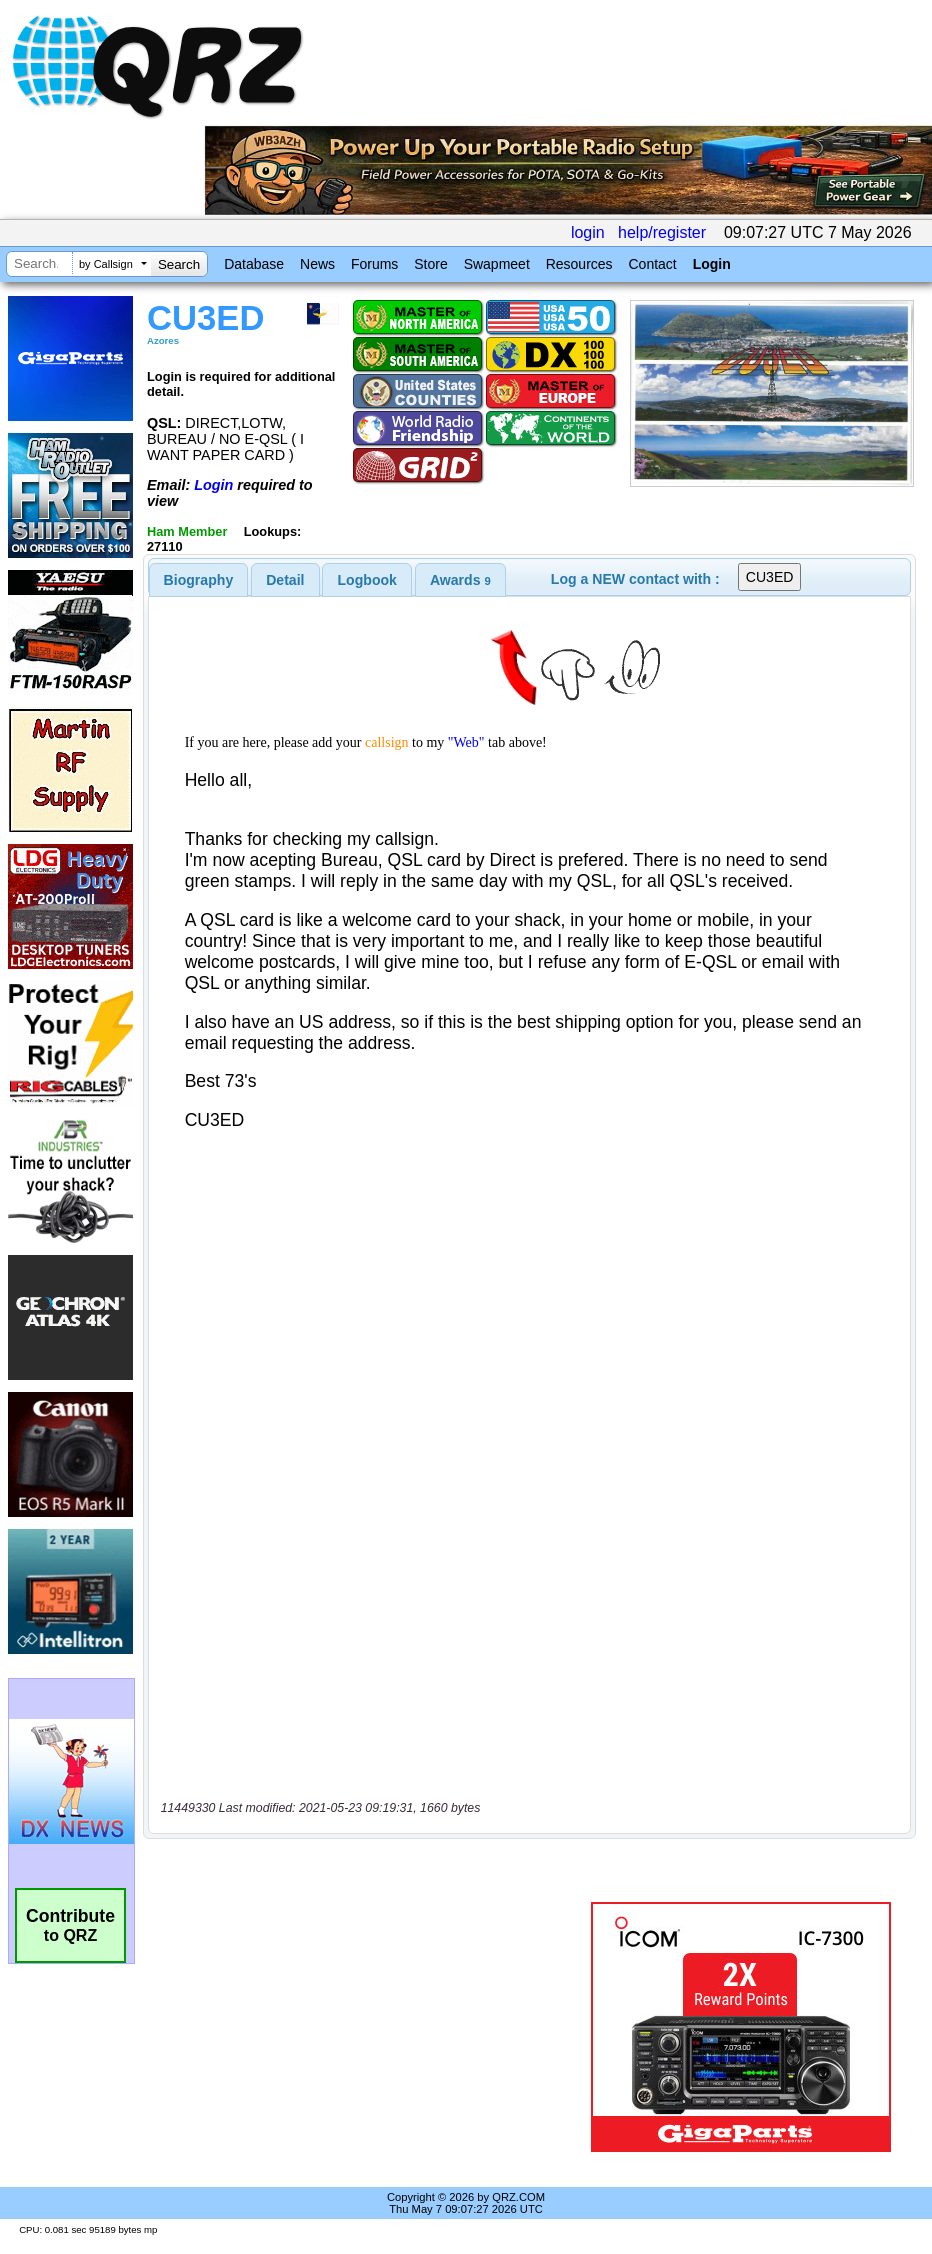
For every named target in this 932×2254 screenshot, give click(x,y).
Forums (374, 264)
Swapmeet (497, 264)
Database (254, 264)
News (317, 264)
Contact (652, 264)
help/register (662, 232)
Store (430, 264)
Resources (579, 264)
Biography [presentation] (199, 580)
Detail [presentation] (285, 580)
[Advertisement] (371, 2027)
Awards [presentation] (460, 580)
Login (712, 264)
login (588, 232)
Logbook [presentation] (367, 580)
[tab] (199, 580)
